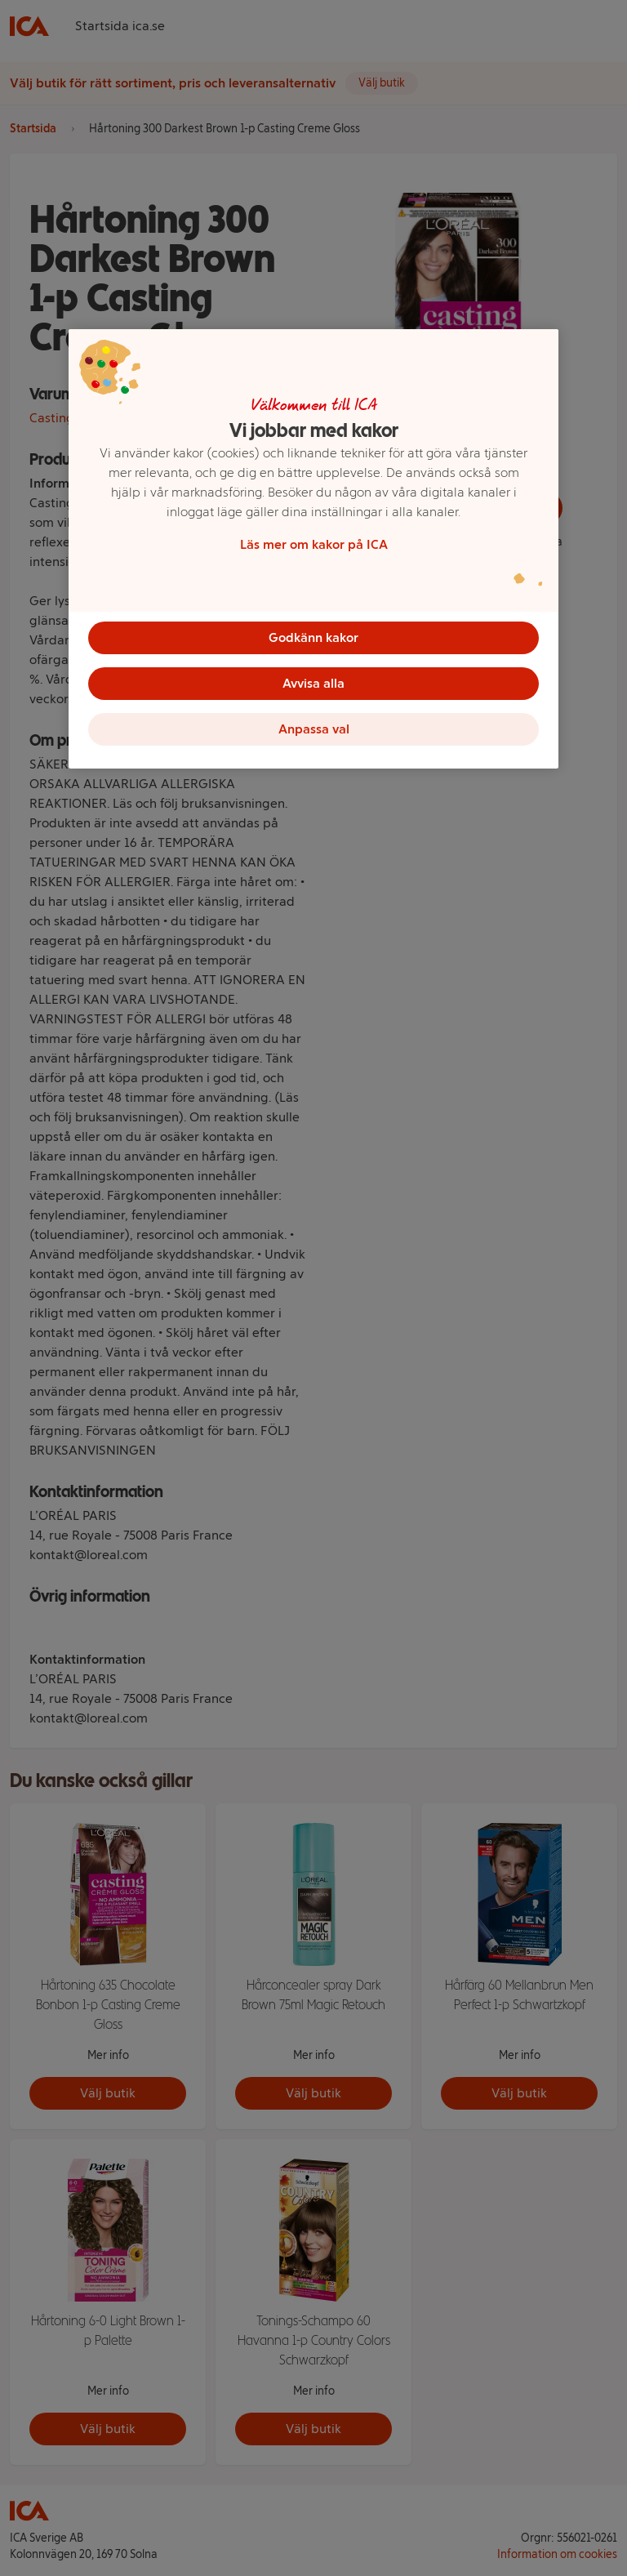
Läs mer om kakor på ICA (314, 544)
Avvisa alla (313, 683)
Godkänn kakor (313, 637)
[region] (313, 549)
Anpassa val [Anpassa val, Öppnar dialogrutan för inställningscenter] (313, 729)
